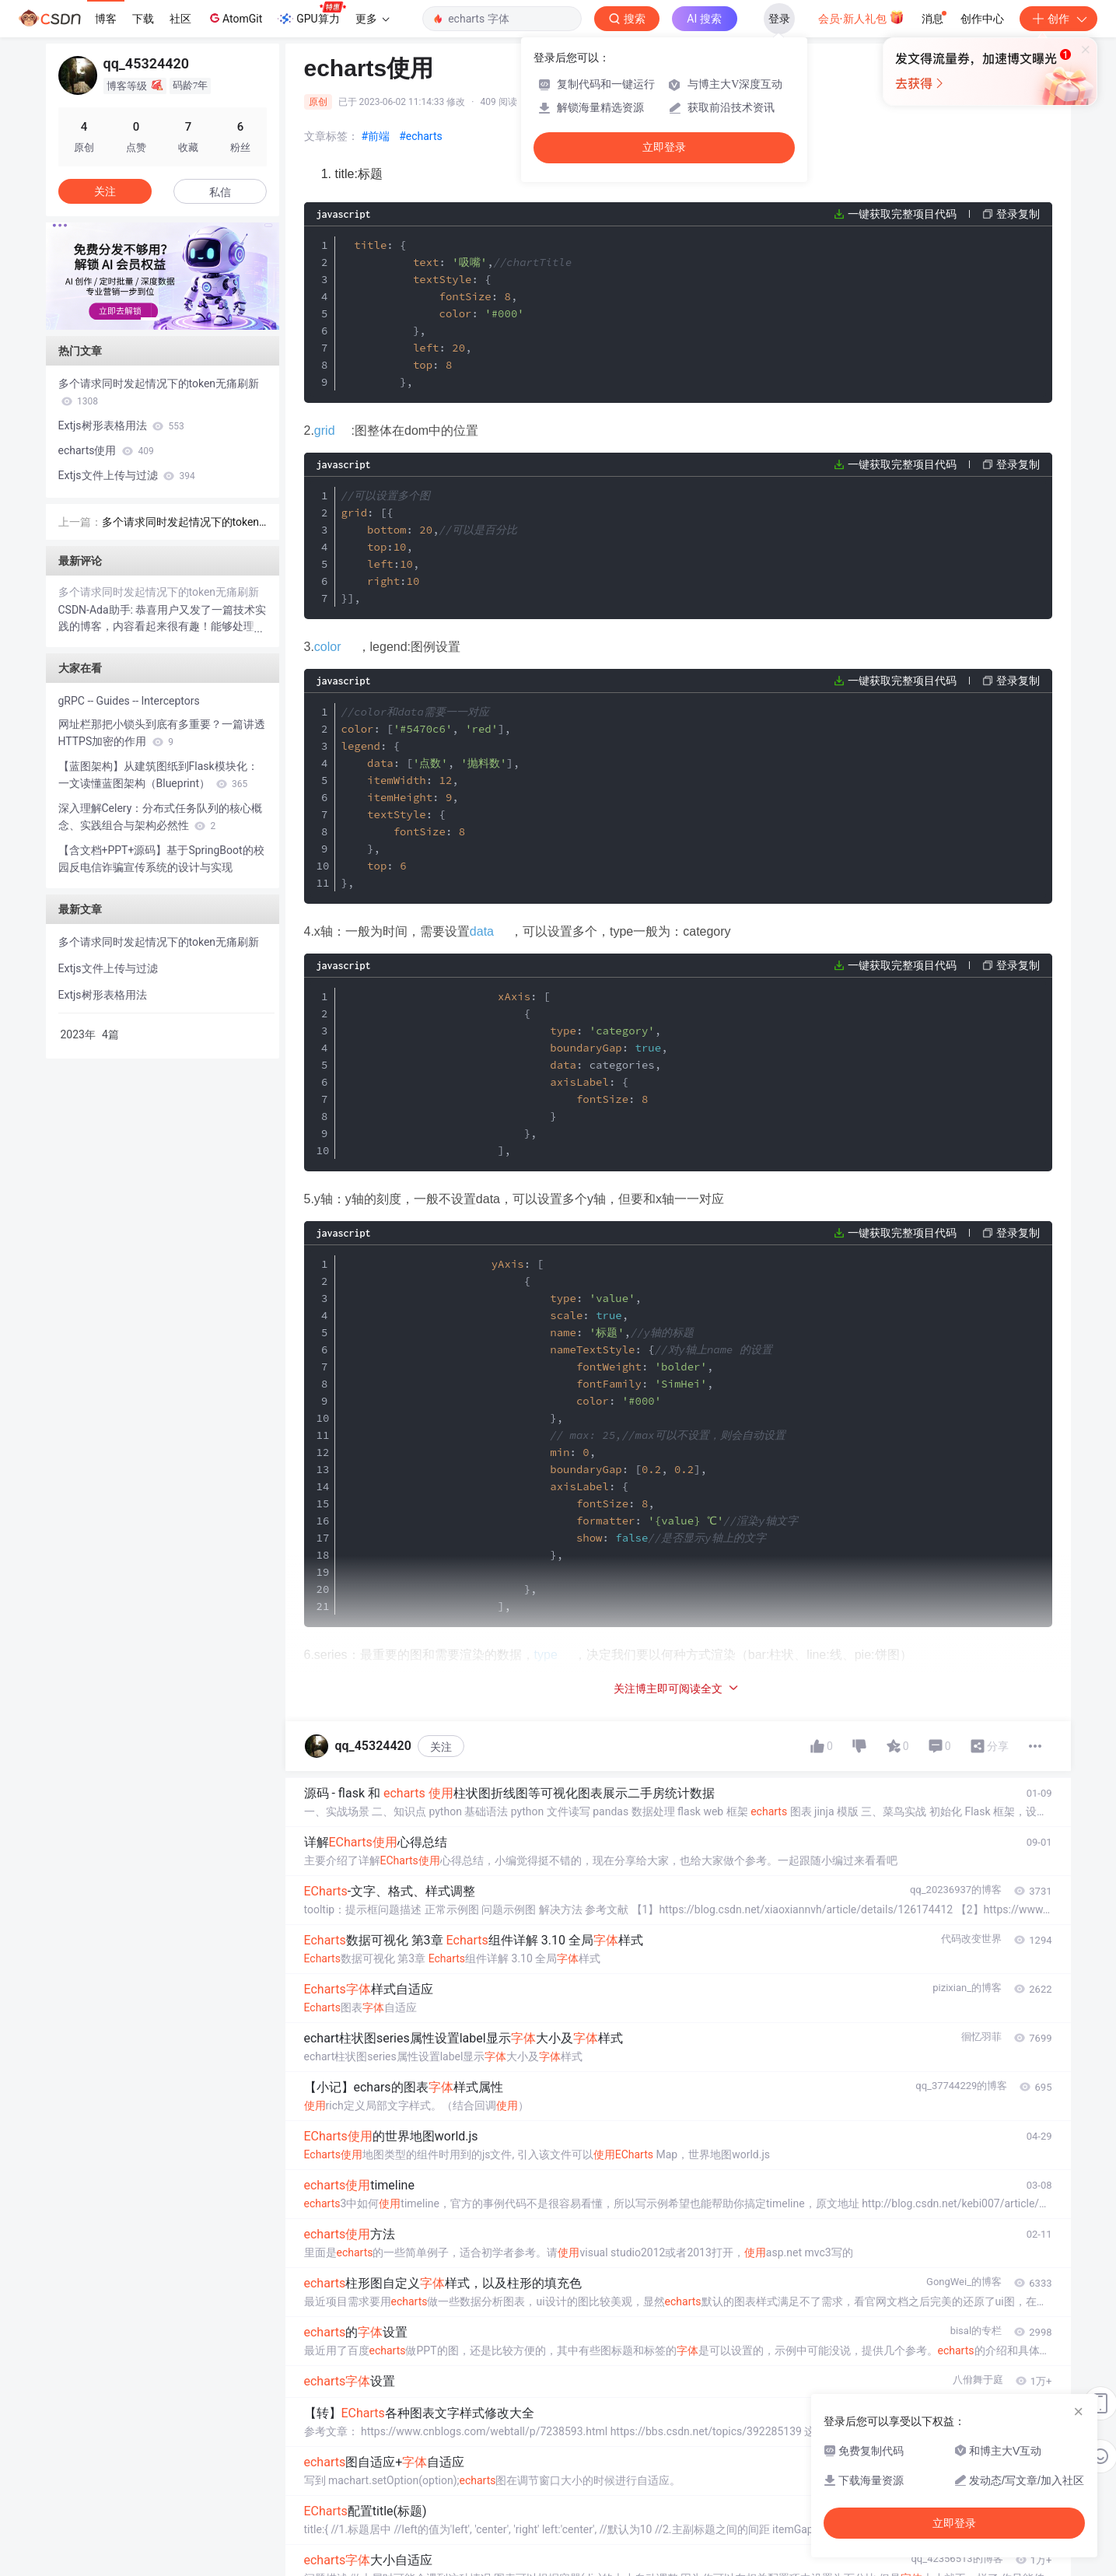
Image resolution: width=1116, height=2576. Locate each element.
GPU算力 (311, 14)
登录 (779, 18)
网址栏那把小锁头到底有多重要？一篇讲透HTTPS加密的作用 (161, 732)
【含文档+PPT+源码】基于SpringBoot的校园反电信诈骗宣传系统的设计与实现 (161, 858)
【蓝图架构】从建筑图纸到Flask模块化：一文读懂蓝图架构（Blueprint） (158, 774)
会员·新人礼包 (861, 17)
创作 (1058, 18)
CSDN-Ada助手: (97, 610)
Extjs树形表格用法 (121, 425)
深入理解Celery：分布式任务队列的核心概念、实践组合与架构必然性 (160, 816)
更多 (372, 18)
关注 (441, 2508)
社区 (180, 18)
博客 (106, 18)
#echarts (421, 136)
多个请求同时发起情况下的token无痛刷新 (159, 392)
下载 (143, 18)
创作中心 (982, 18)
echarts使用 (106, 450)
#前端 (376, 136)
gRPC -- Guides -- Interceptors (129, 701)
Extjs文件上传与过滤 (126, 475)
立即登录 (664, 147)
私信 (220, 192)
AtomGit (234, 18)
